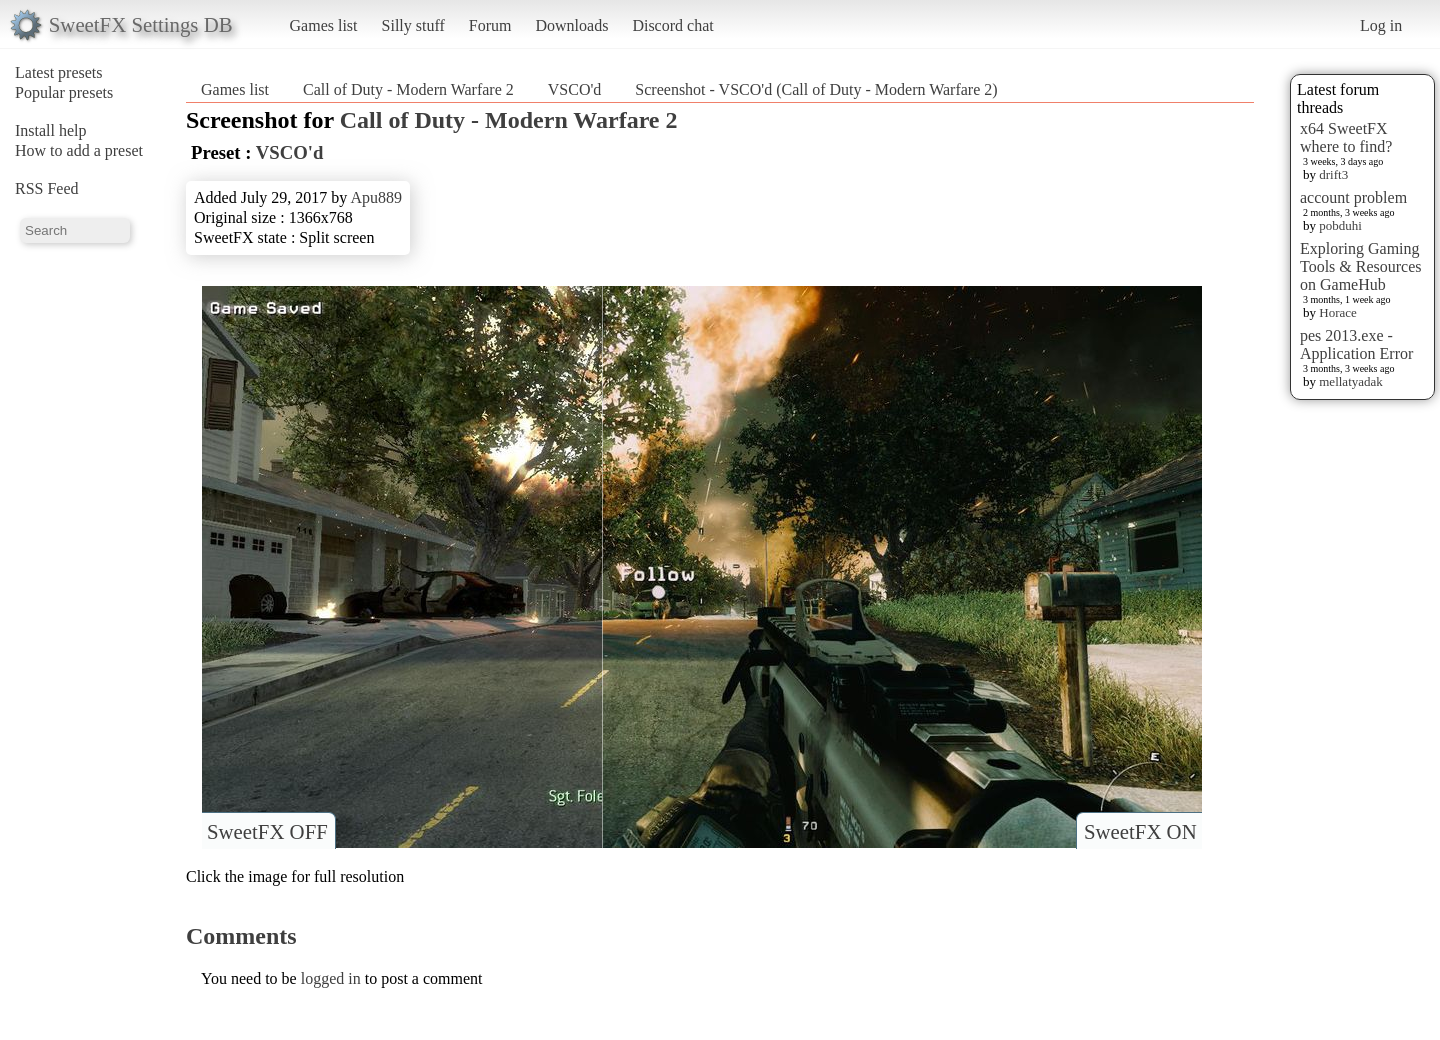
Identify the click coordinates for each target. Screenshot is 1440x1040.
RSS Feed (47, 188)
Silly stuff (413, 25)
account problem (1353, 197)
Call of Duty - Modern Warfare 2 (408, 89)
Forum (490, 25)
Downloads (571, 25)
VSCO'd (575, 89)
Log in (1381, 25)
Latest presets (59, 72)
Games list (324, 25)
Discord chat (672, 25)
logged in (331, 978)
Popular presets (64, 92)
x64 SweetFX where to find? (1346, 137)
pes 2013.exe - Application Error (1356, 344)
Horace (1338, 312)
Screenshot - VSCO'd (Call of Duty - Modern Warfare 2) (816, 89)
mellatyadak (1351, 381)
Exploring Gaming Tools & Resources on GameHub (1361, 266)
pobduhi (1340, 225)
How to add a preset (79, 150)
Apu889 (376, 197)
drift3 (1333, 174)
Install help (51, 130)
